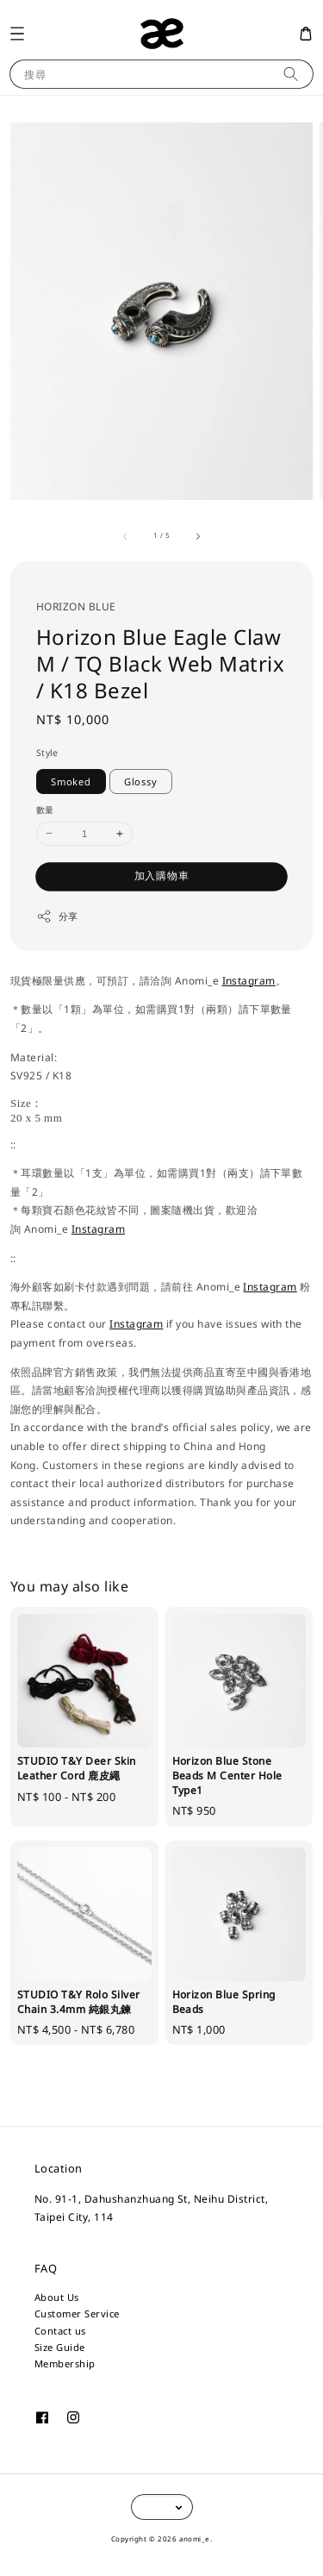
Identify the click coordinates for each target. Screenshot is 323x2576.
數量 (45, 809)
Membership (65, 2363)
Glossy (141, 781)
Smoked (71, 781)
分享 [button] (57, 916)
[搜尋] (291, 73)
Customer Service (77, 2313)
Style (47, 753)
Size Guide (59, 2347)
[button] (17, 33)
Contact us (60, 2330)
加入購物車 (161, 875)
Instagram (249, 980)
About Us (56, 2297)
